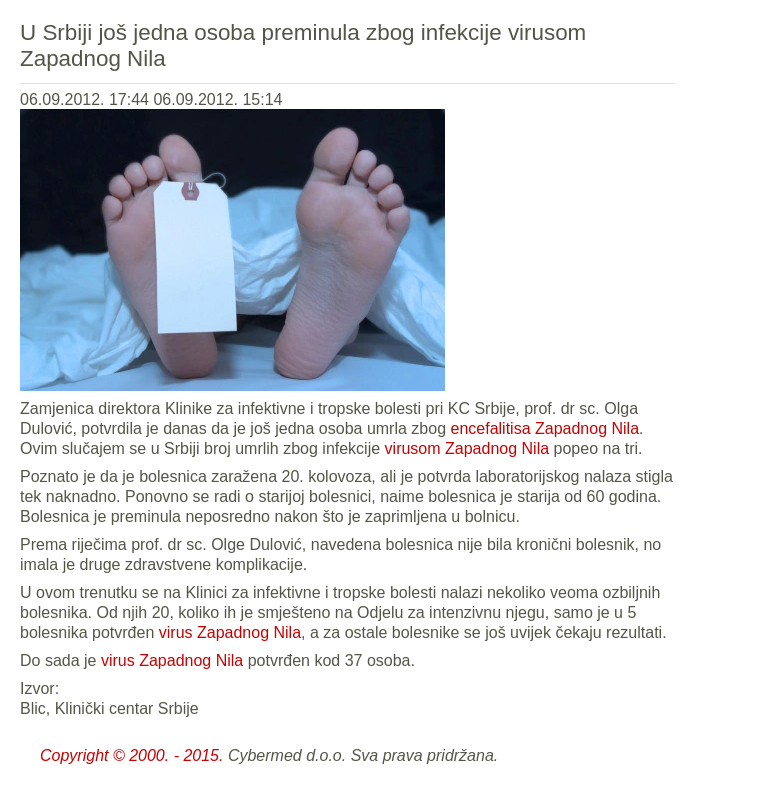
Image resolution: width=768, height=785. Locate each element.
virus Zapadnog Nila (230, 632)
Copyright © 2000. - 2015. (131, 755)
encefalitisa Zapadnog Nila (544, 428)
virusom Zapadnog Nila (467, 448)
